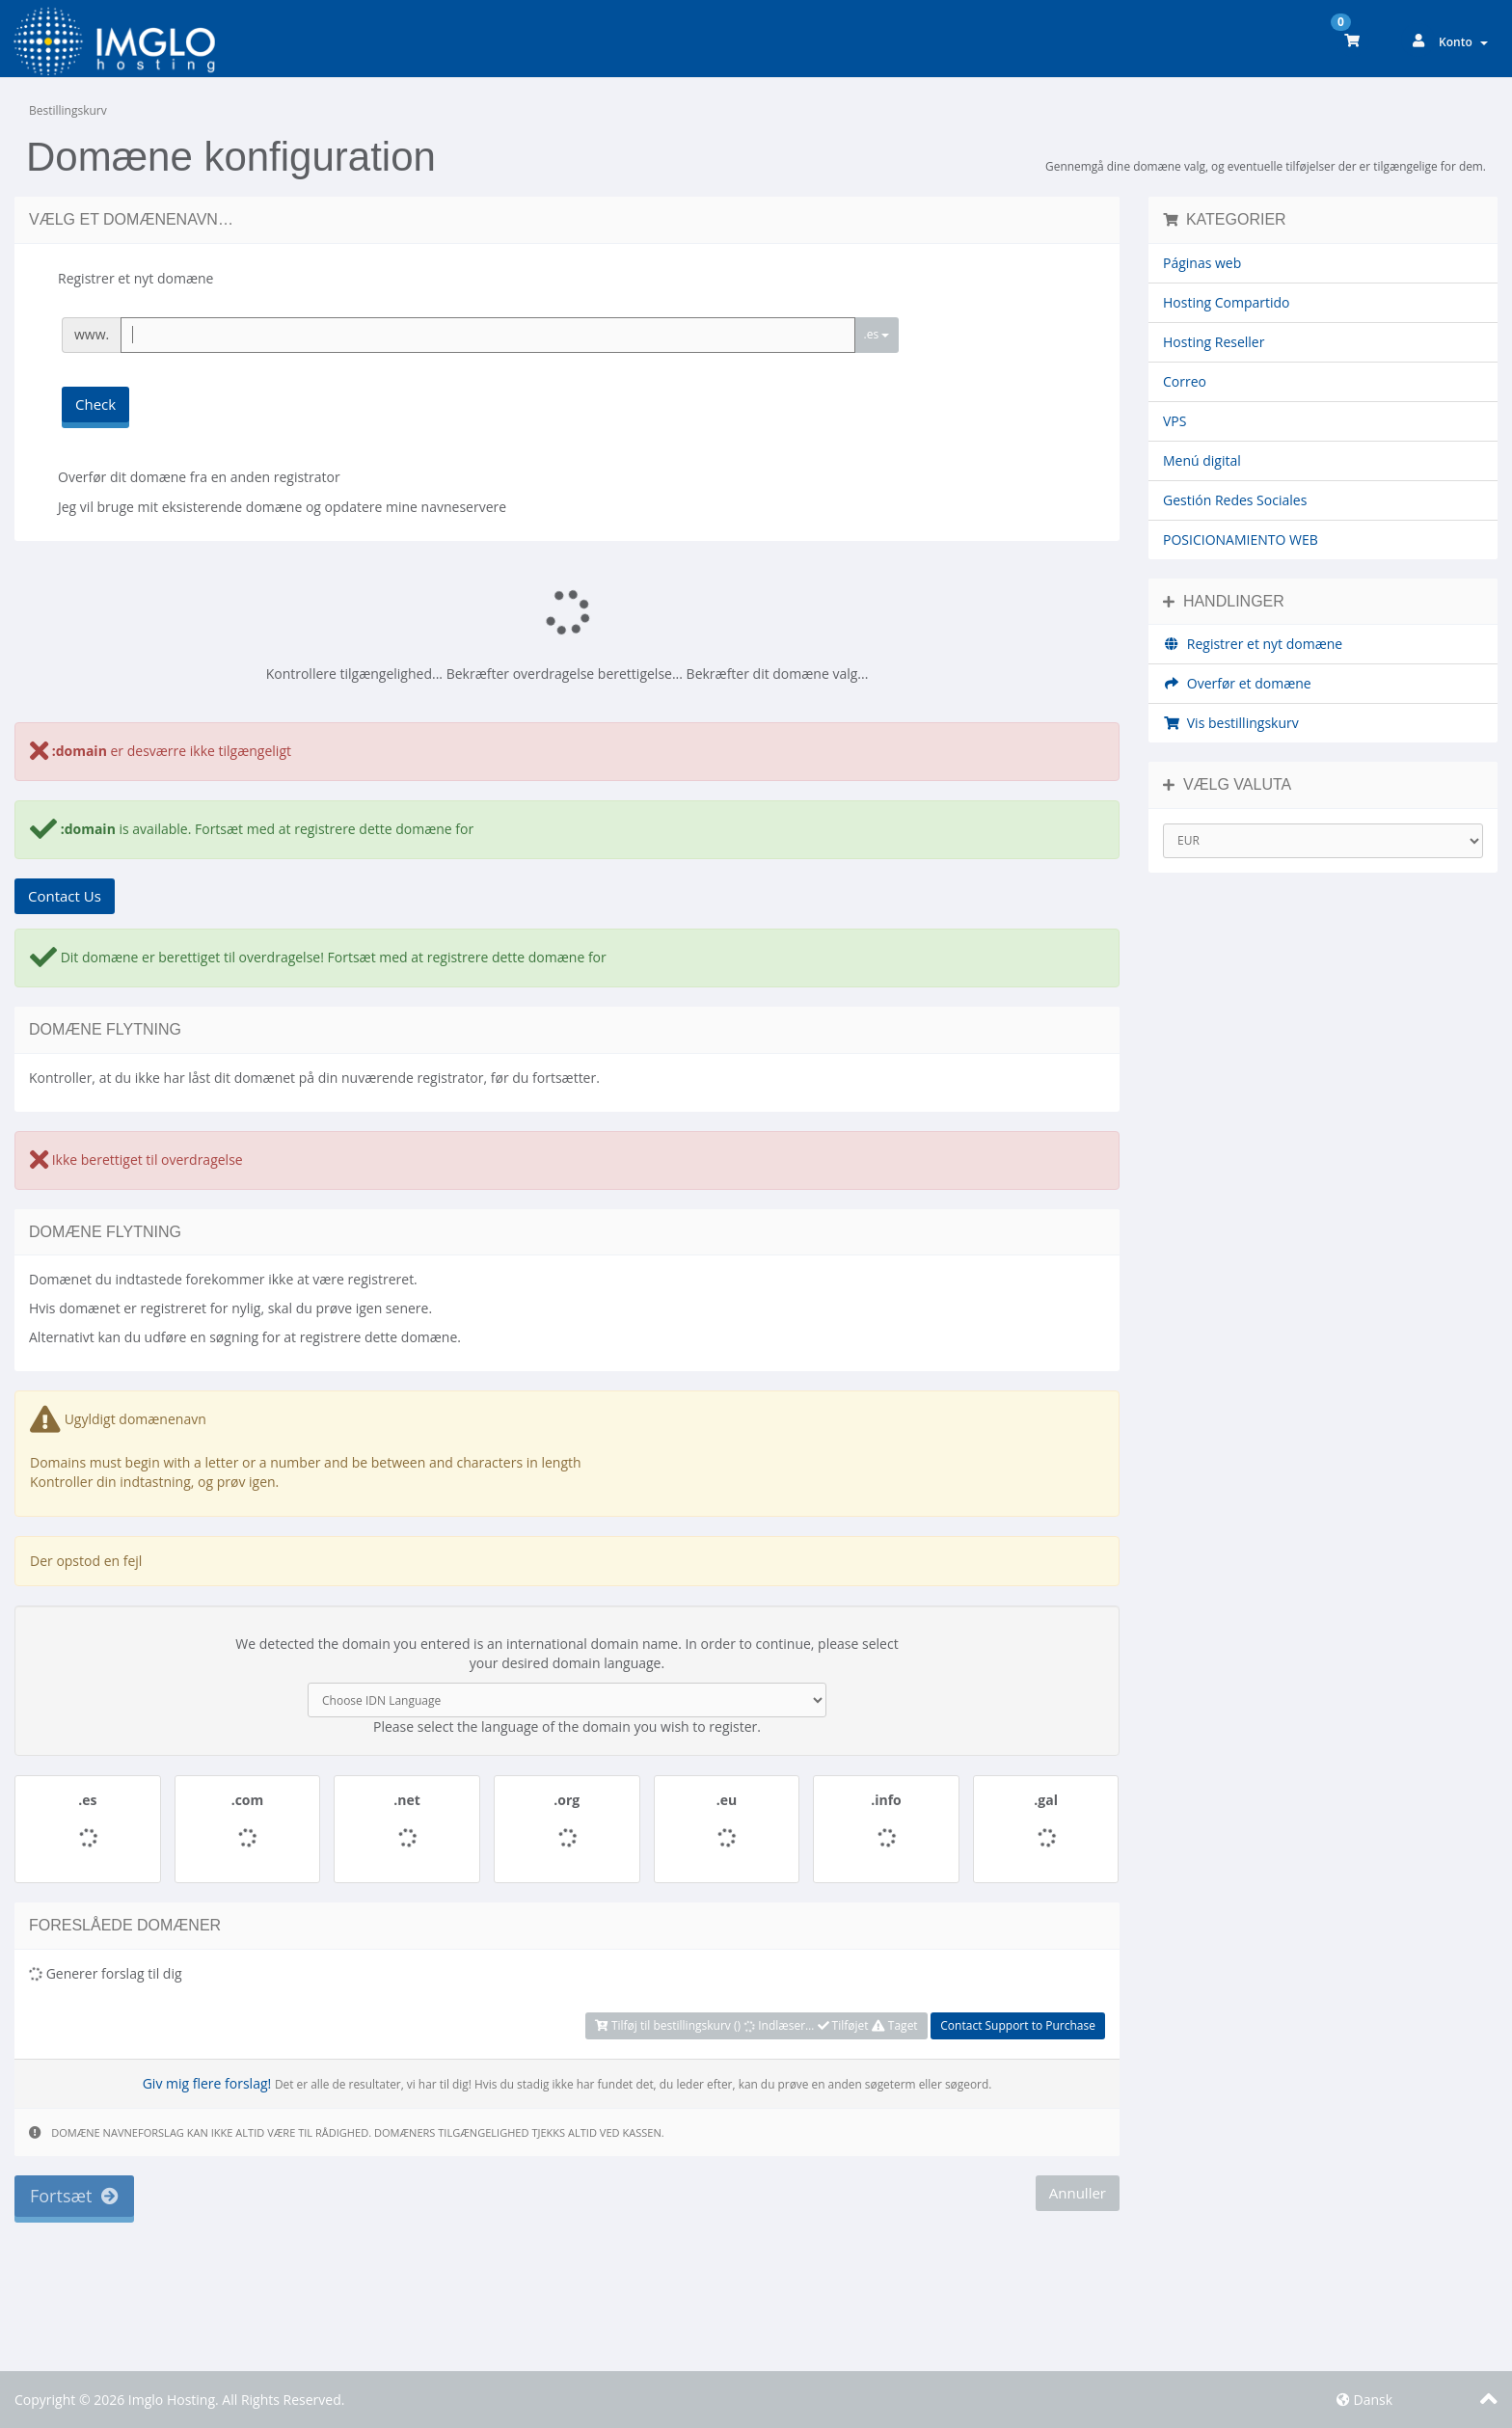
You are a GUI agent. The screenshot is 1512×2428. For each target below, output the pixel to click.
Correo (1184, 381)
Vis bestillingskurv (1231, 723)
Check (95, 404)
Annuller (1077, 2192)
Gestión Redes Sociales (1235, 500)
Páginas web (1202, 263)
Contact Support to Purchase (1017, 2025)
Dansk (1364, 2399)
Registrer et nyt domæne (1252, 643)
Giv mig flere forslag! (207, 2083)
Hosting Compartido (1226, 302)
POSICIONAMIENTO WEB (1240, 539)
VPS (1174, 421)
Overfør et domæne (1237, 683)
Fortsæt (74, 2195)
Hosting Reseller (1213, 342)
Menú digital (1202, 460)
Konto (1463, 42)
